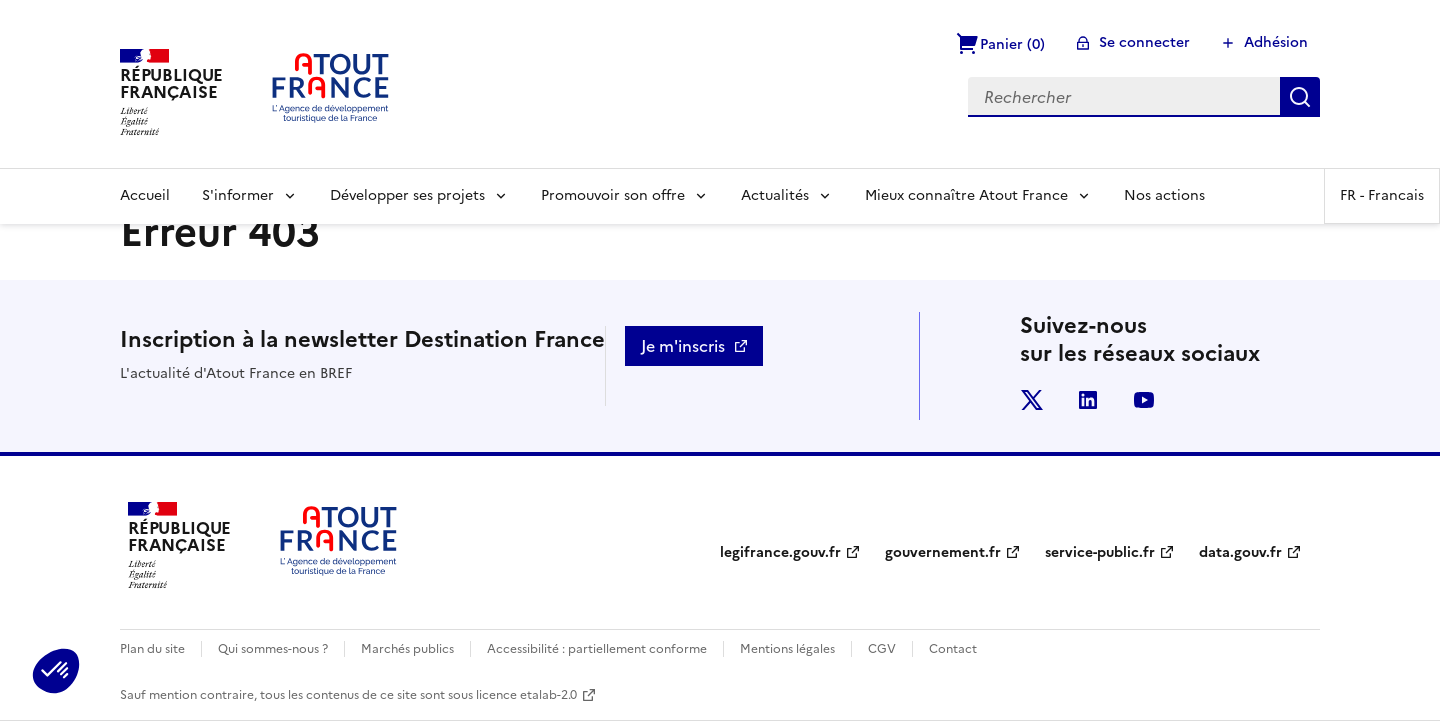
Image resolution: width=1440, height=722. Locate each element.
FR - (1382, 195)
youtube (1144, 400)
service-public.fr (1100, 552)
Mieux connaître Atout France (966, 195)
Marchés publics (407, 649)
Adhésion (1276, 42)
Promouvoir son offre (613, 195)
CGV (882, 649)
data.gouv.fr (1240, 552)
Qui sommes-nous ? (273, 649)
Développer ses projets (407, 195)
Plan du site (152, 649)
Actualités (775, 195)
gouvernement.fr (943, 552)
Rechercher (1300, 97)
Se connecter (1144, 42)
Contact (953, 649)
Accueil (145, 195)
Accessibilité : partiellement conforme (597, 649)
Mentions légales (787, 649)
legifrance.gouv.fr (780, 552)
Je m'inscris (683, 346)
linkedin (1088, 400)
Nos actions (1164, 195)
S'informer (238, 195)
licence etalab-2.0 (526, 695)
